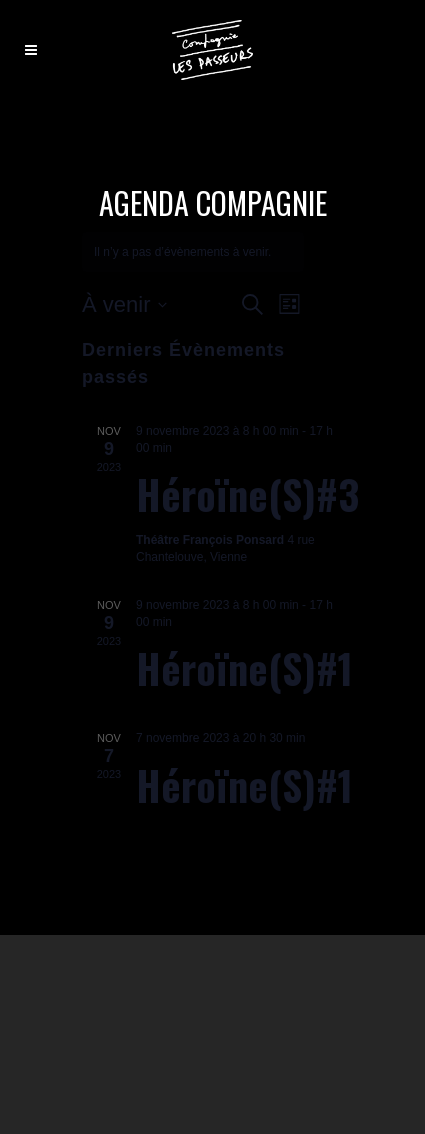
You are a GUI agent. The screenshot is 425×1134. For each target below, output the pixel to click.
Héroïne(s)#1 (244, 668)
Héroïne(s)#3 (247, 494)
